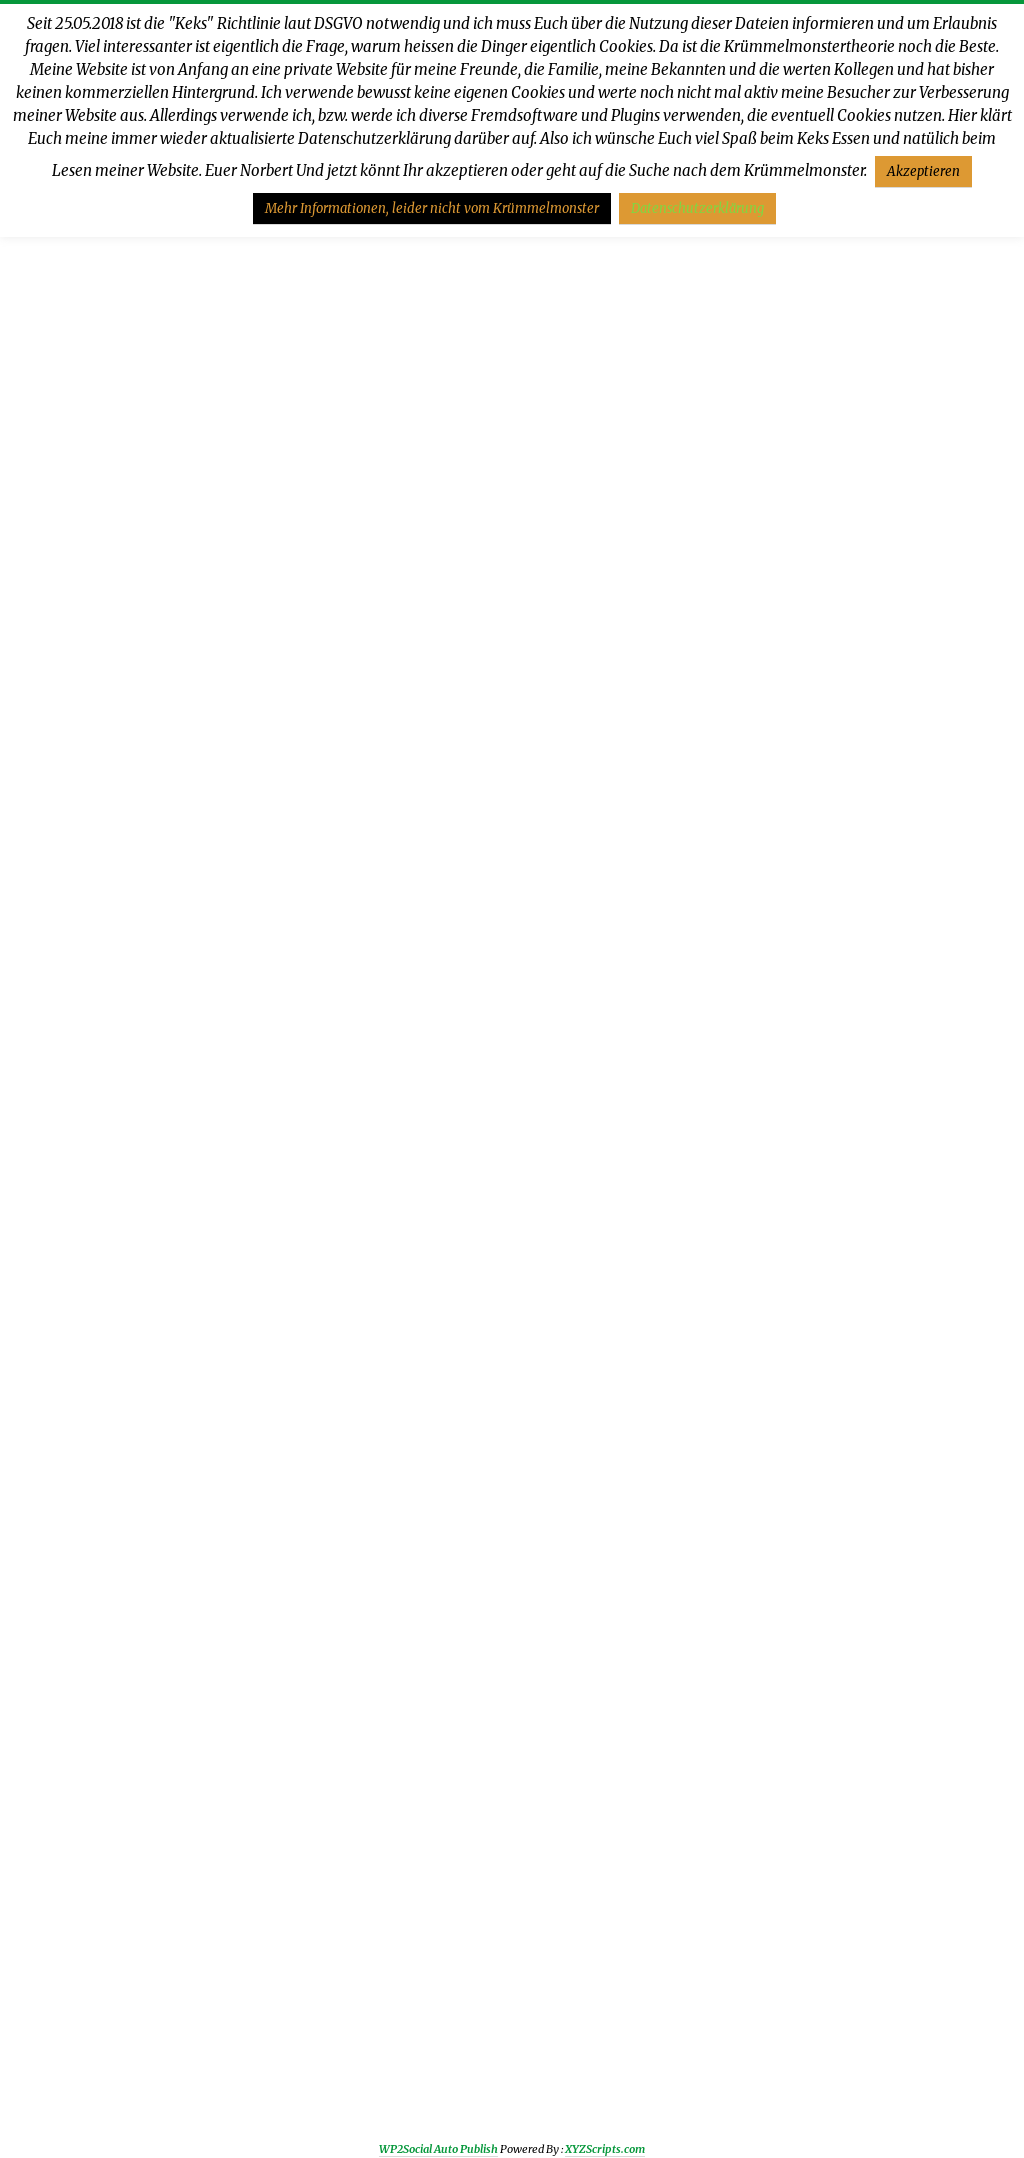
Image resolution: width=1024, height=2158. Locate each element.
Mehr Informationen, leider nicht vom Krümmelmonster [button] (432, 208)
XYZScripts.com (605, 2149)
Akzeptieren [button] (923, 171)
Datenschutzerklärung (697, 208)
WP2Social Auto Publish (438, 2149)
